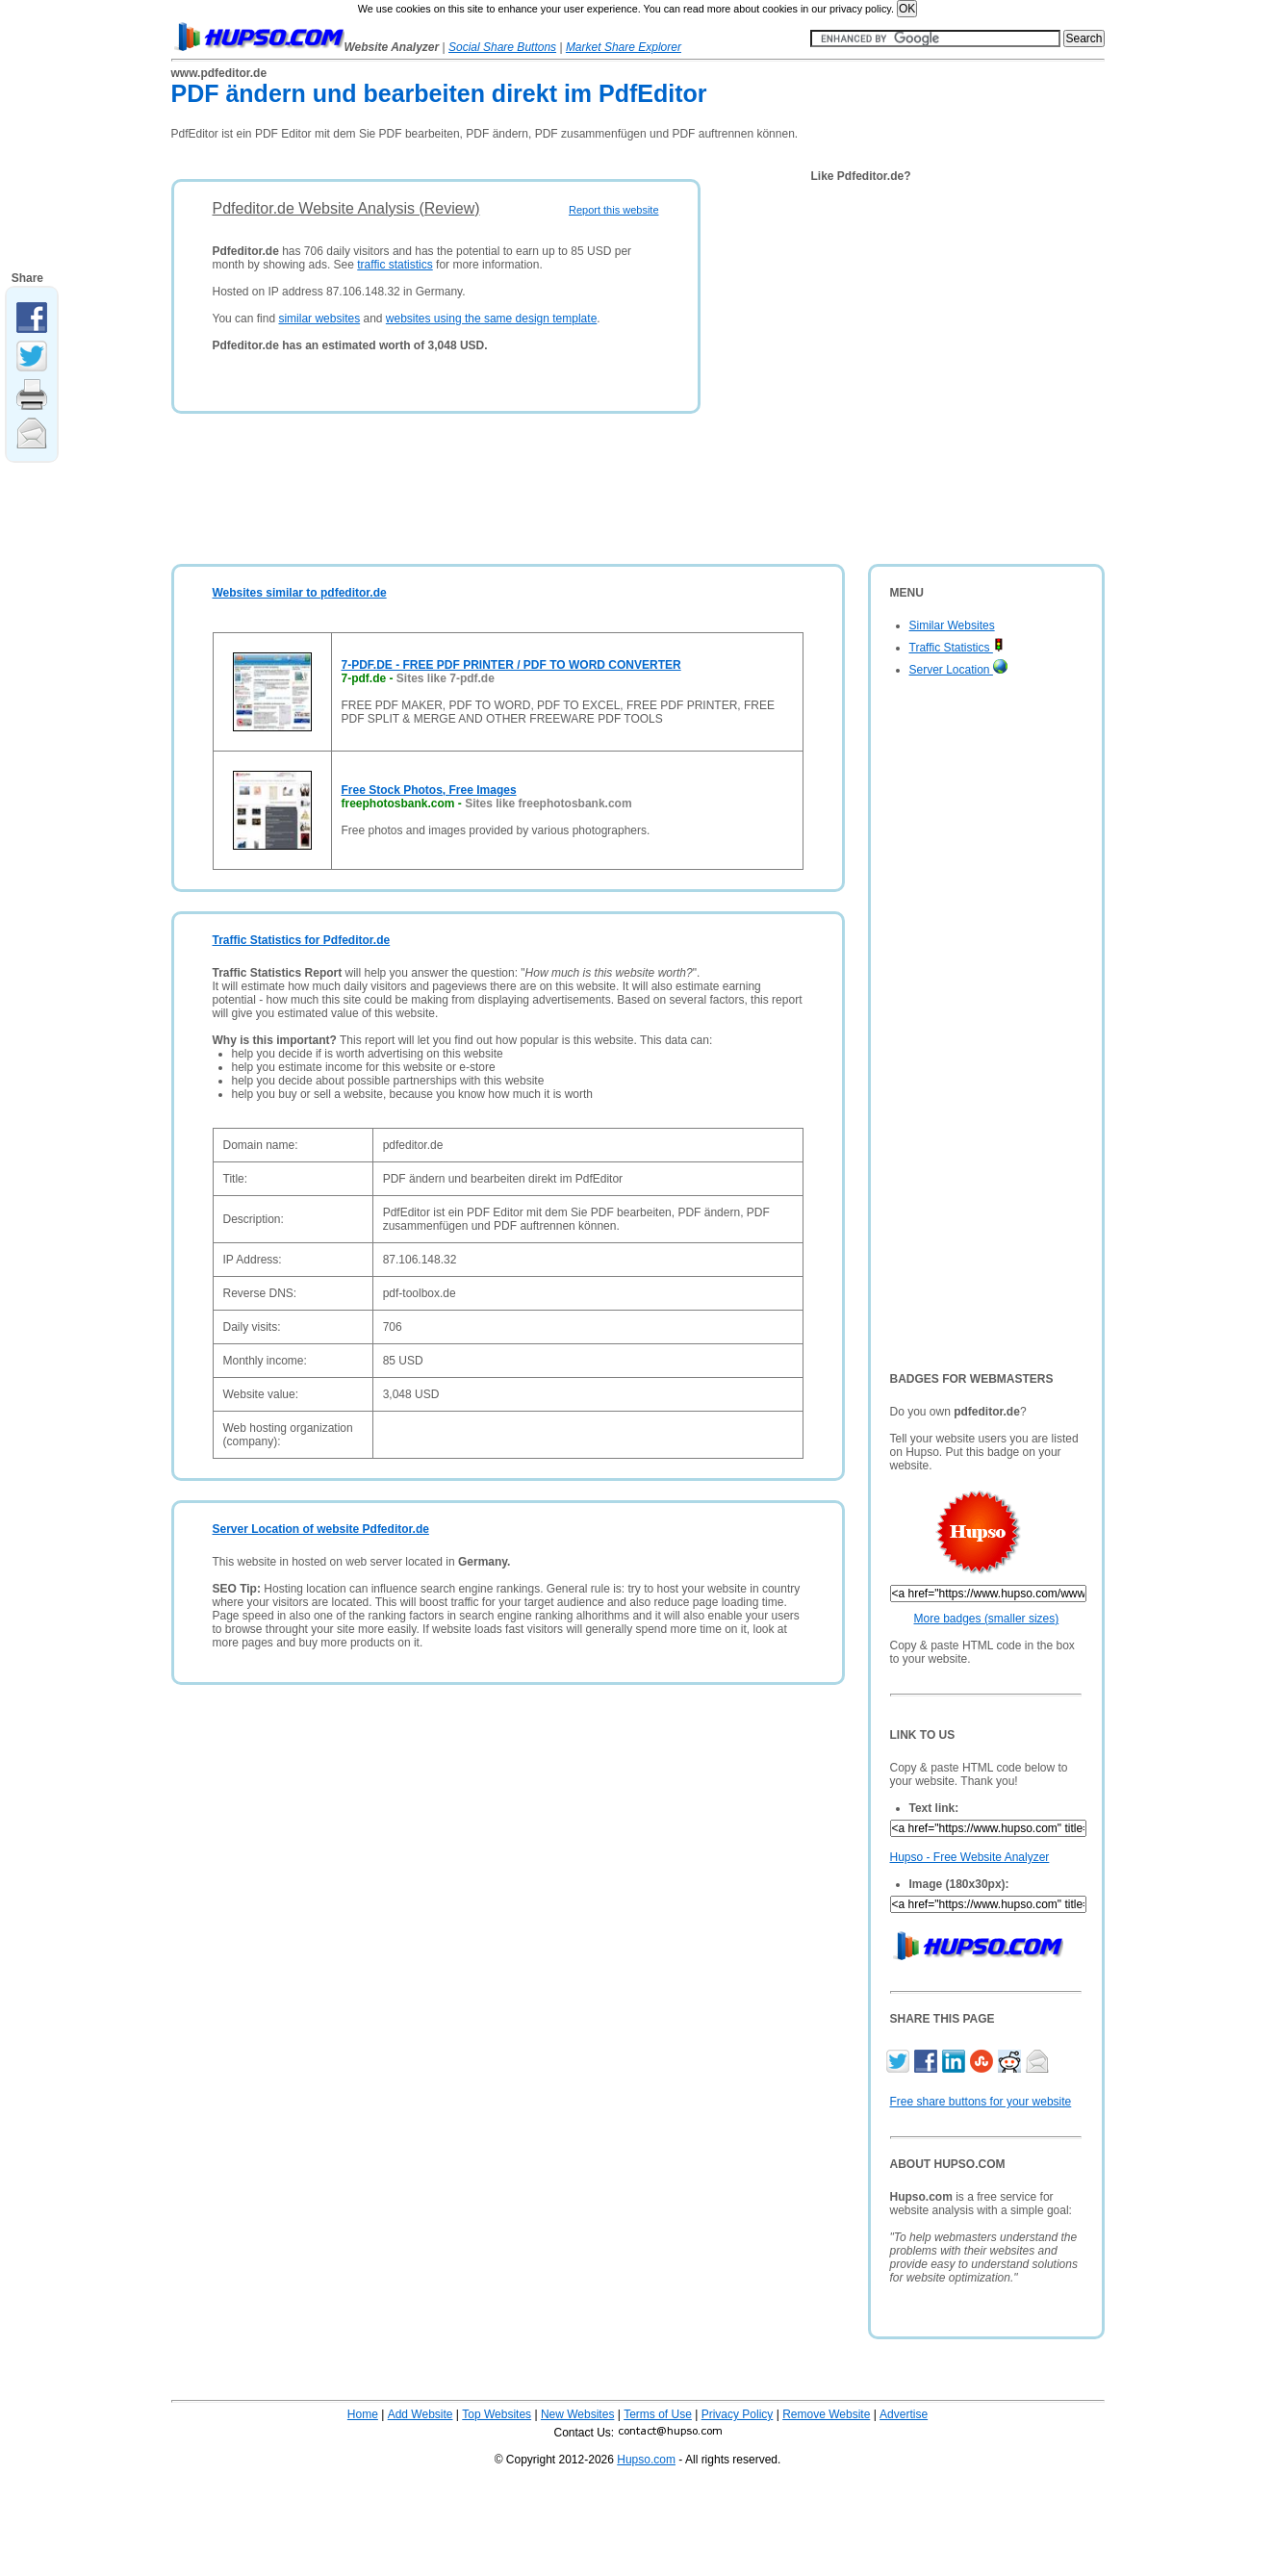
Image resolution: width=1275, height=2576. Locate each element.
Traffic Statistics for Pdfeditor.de (302, 940)
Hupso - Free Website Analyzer (970, 1857)
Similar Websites (952, 625)
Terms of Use (658, 2414)
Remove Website (826, 2414)
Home (362, 2414)
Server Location (958, 669)
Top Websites (496, 2414)
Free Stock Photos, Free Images (429, 790)
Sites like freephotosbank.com (548, 803)
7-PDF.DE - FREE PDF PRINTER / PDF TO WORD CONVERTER (511, 665)
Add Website (420, 2414)
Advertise (904, 2414)
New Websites (577, 2414)
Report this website (614, 210)
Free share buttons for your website (981, 2101)
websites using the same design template (491, 318)
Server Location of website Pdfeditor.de (321, 1529)
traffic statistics (394, 264)
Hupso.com (646, 2459)
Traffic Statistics (956, 647)
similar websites (319, 318)
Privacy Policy (737, 2414)
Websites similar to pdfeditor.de (300, 592)
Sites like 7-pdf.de (445, 678)
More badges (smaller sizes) (986, 1618)
